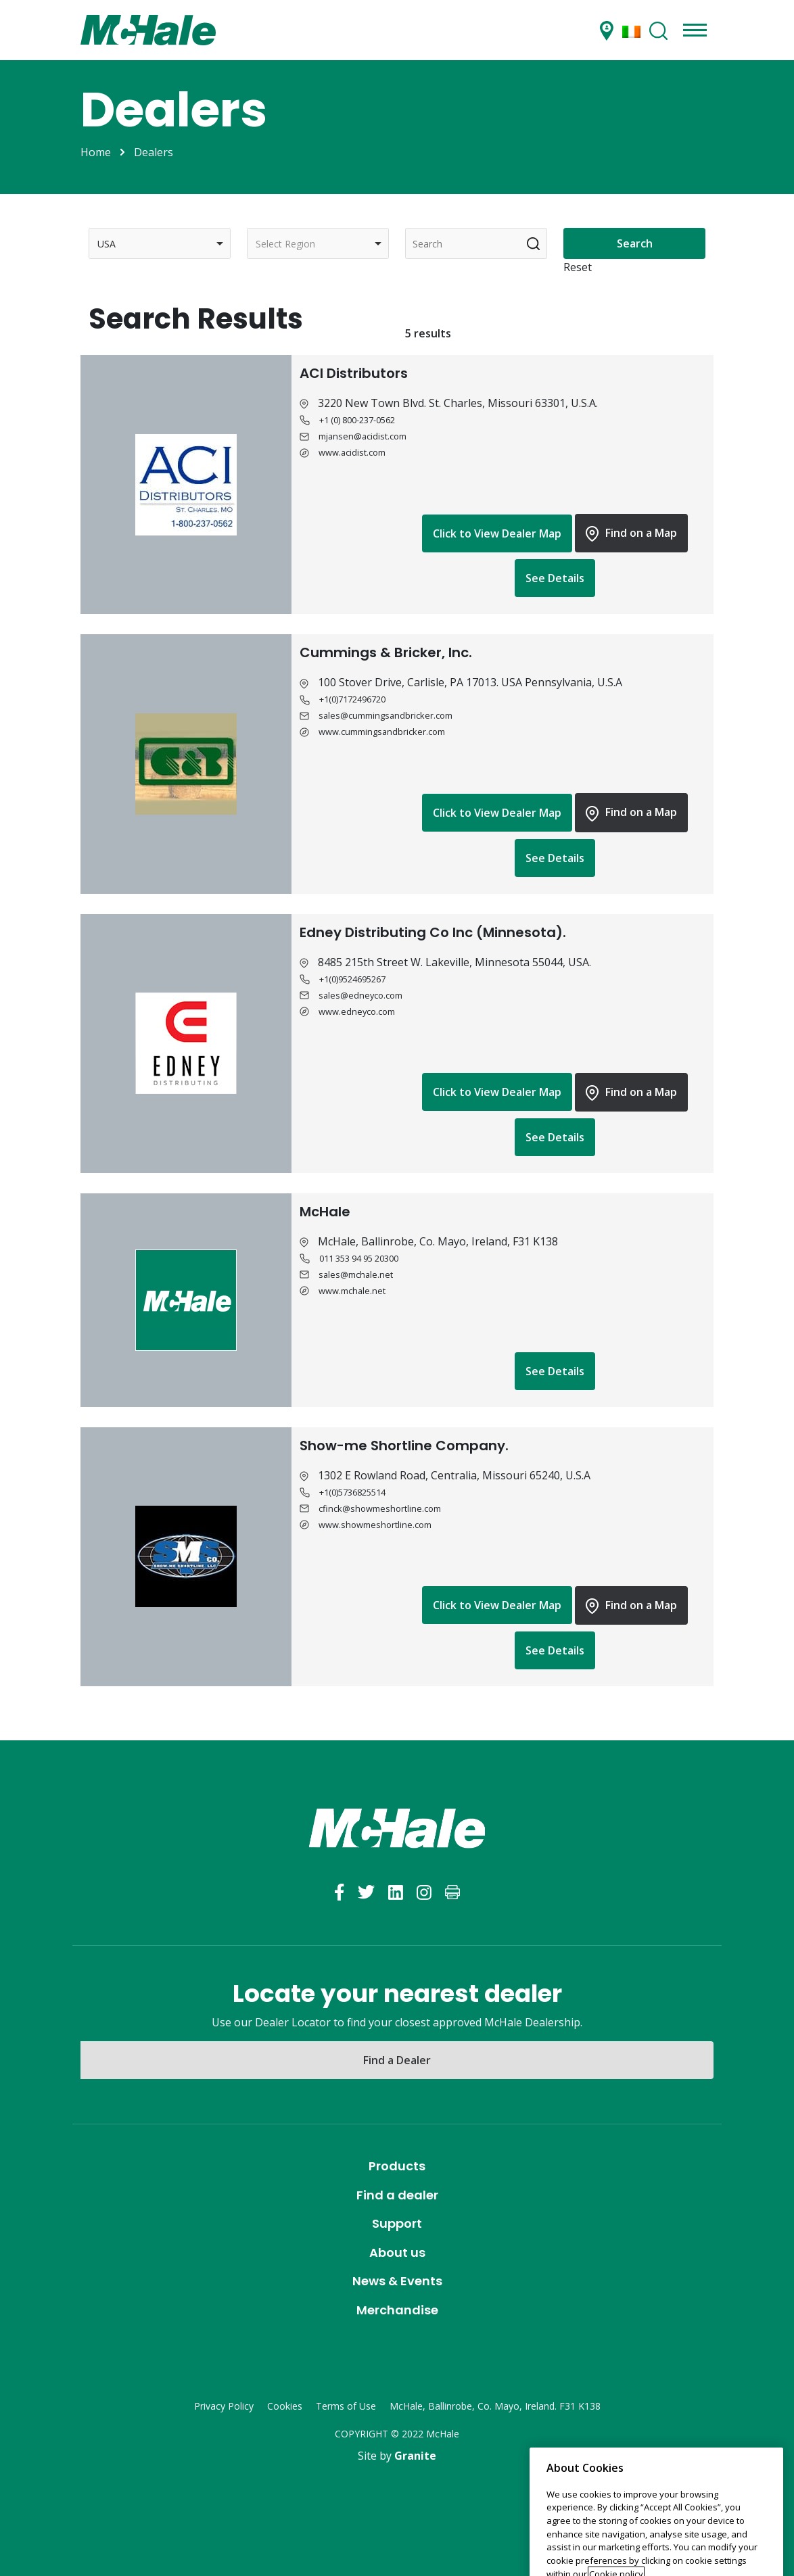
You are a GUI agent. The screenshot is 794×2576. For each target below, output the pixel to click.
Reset (577, 267)
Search (635, 243)
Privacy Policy (224, 2406)
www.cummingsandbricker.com (382, 731)
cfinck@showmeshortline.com (380, 1508)
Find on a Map (631, 533)
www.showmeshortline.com (375, 1525)
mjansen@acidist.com (362, 436)
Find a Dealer (397, 2060)
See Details (555, 578)
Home (95, 152)
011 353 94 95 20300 (358, 1258)
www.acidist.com (352, 452)
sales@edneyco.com (360, 995)
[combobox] (160, 243)
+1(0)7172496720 (352, 699)
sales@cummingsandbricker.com (385, 715)
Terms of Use (346, 2406)
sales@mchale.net (356, 1274)
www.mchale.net (352, 1291)
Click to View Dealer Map (497, 533)
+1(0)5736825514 (352, 1492)
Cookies (284, 2406)
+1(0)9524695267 (352, 979)
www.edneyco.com (357, 1011)
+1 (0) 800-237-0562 (357, 420)
